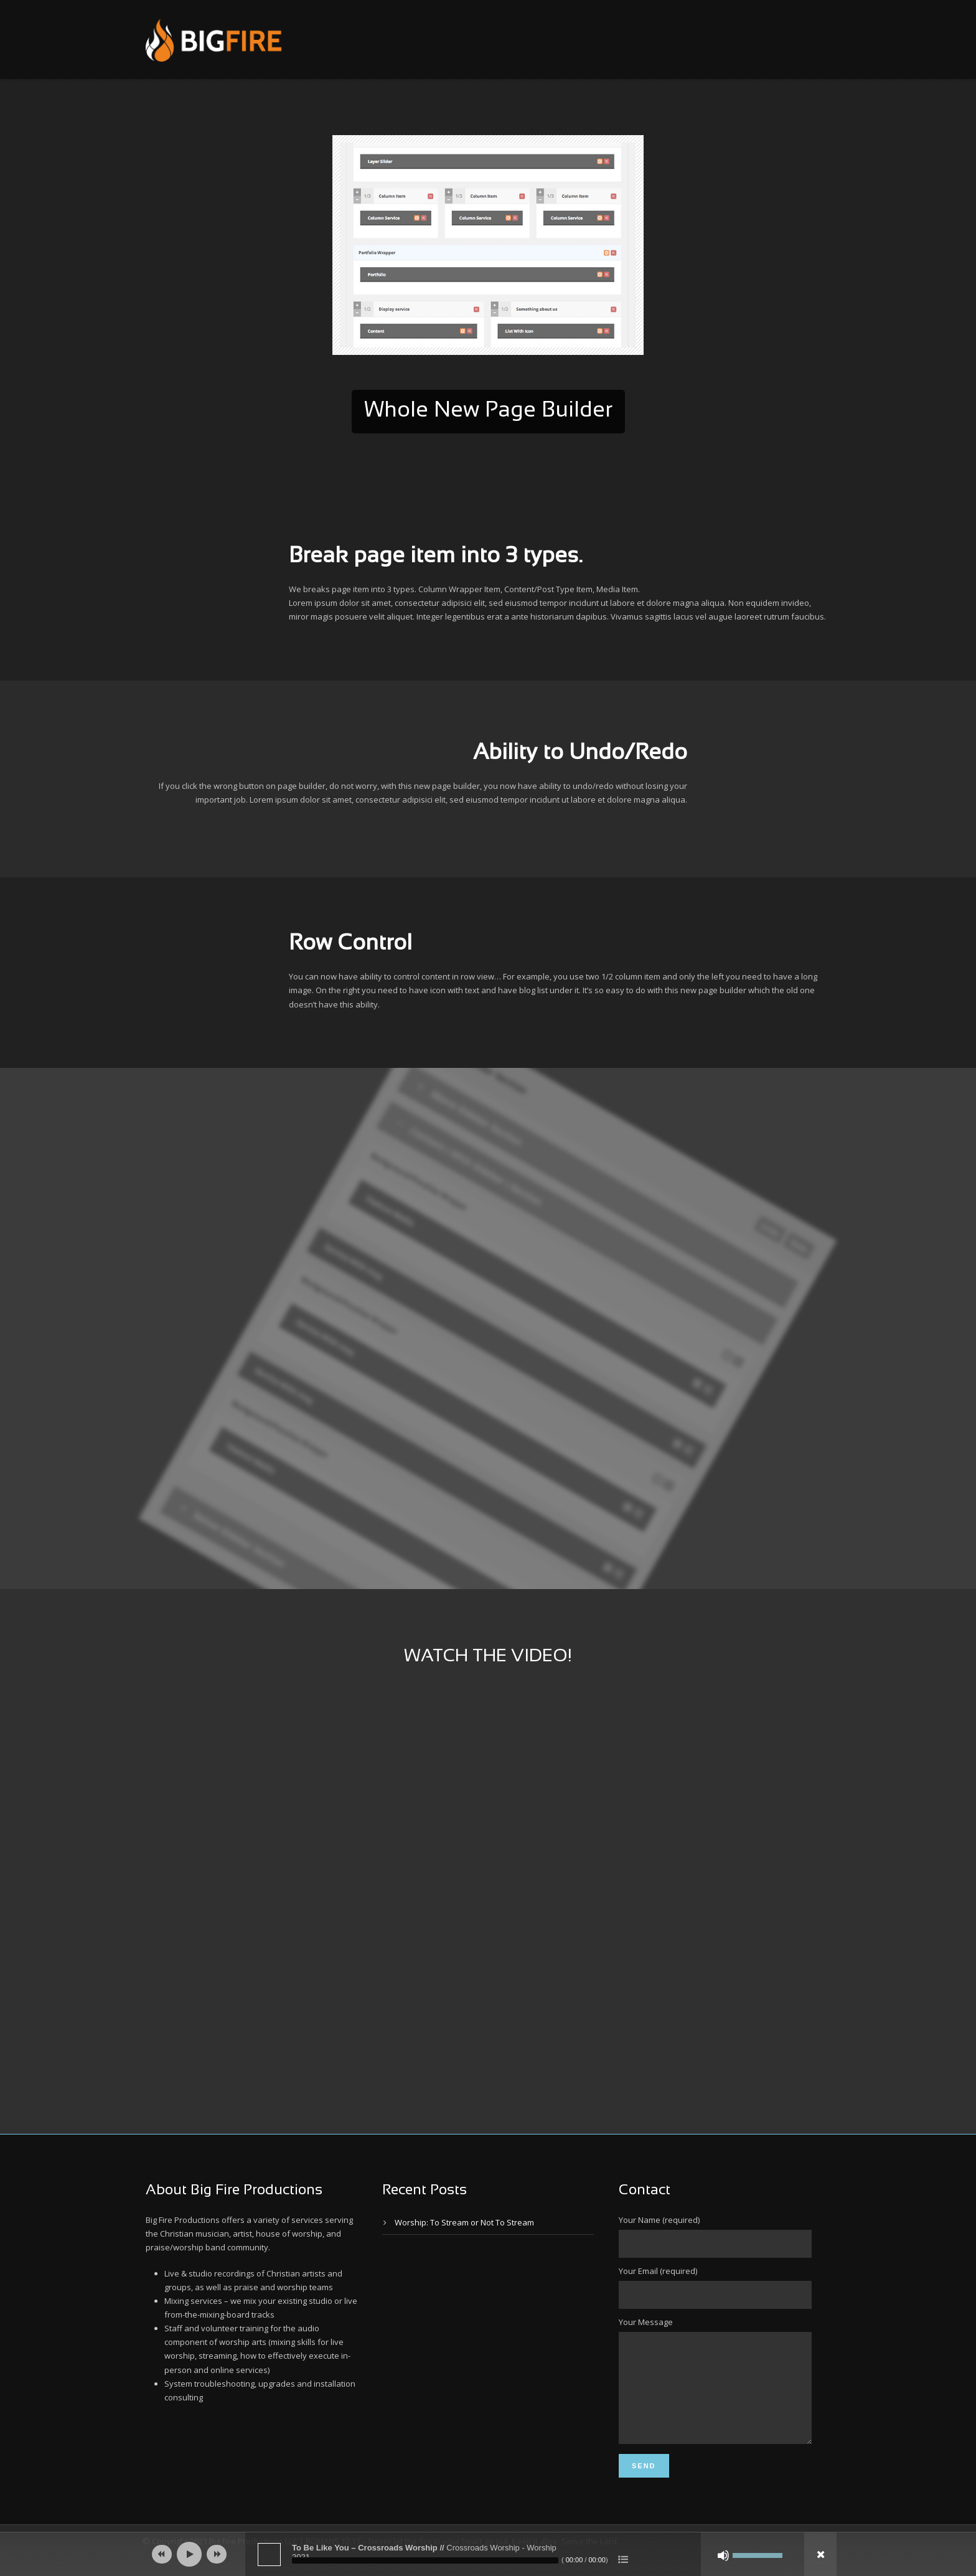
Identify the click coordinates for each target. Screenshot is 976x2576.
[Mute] (723, 2555)
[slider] (425, 2560)
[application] (488, 2554)
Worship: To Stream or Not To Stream (464, 2222)
